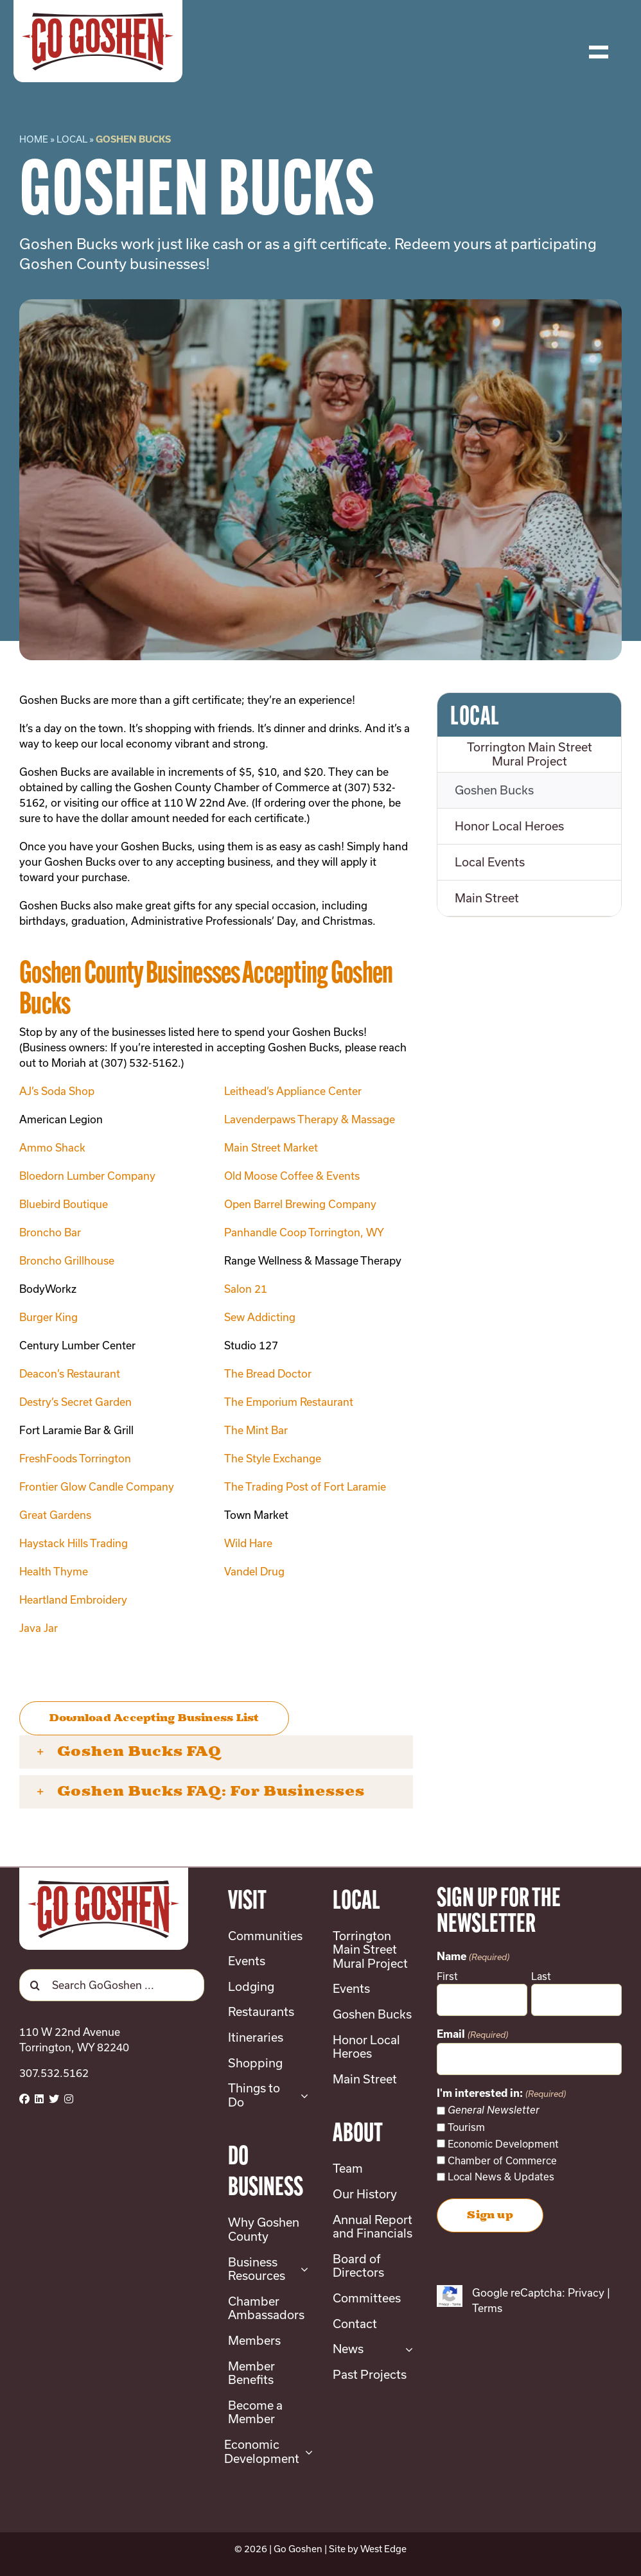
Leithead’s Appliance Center (293, 1091)
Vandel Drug (254, 1571)
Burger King (48, 1317)
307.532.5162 (54, 2073)
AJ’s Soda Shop (56, 1091)
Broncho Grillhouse (66, 1260)
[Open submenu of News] (406, 2349)
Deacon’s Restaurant (69, 1373)
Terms (487, 2308)
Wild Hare (248, 1543)
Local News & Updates (501, 2176)
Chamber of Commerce (502, 2160)
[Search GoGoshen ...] (111, 1985)
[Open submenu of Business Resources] (301, 2269)
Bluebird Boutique (63, 1204)
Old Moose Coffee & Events (292, 1176)
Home (33, 139)
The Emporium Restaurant (288, 1402)
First (447, 1976)
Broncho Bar (50, 1232)
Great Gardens (55, 1515)
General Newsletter (494, 2110)
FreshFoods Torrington (75, 1458)
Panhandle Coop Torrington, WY (304, 1232)
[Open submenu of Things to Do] (301, 2095)
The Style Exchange (272, 1458)
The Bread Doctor (268, 1373)
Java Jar (38, 1628)
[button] (216, 1752)
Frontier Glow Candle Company (96, 1486)
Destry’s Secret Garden (75, 1402)
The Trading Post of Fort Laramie (305, 1486)
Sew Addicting (259, 1317)
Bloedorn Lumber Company (87, 1176)
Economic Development (503, 2144)
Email (472, 2035)
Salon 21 (245, 1289)
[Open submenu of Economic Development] (306, 2452)
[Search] (35, 1985)
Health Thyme (53, 1571)
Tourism (466, 2127)
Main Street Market (271, 1147)
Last (541, 1976)
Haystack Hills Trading (73, 1543)
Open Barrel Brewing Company (300, 1204)
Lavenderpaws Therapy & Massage (309, 1119)
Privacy (586, 2292)
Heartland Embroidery (73, 1599)
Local (72, 139)
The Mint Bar (256, 1430)
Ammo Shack (52, 1147)
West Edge (383, 2548)
